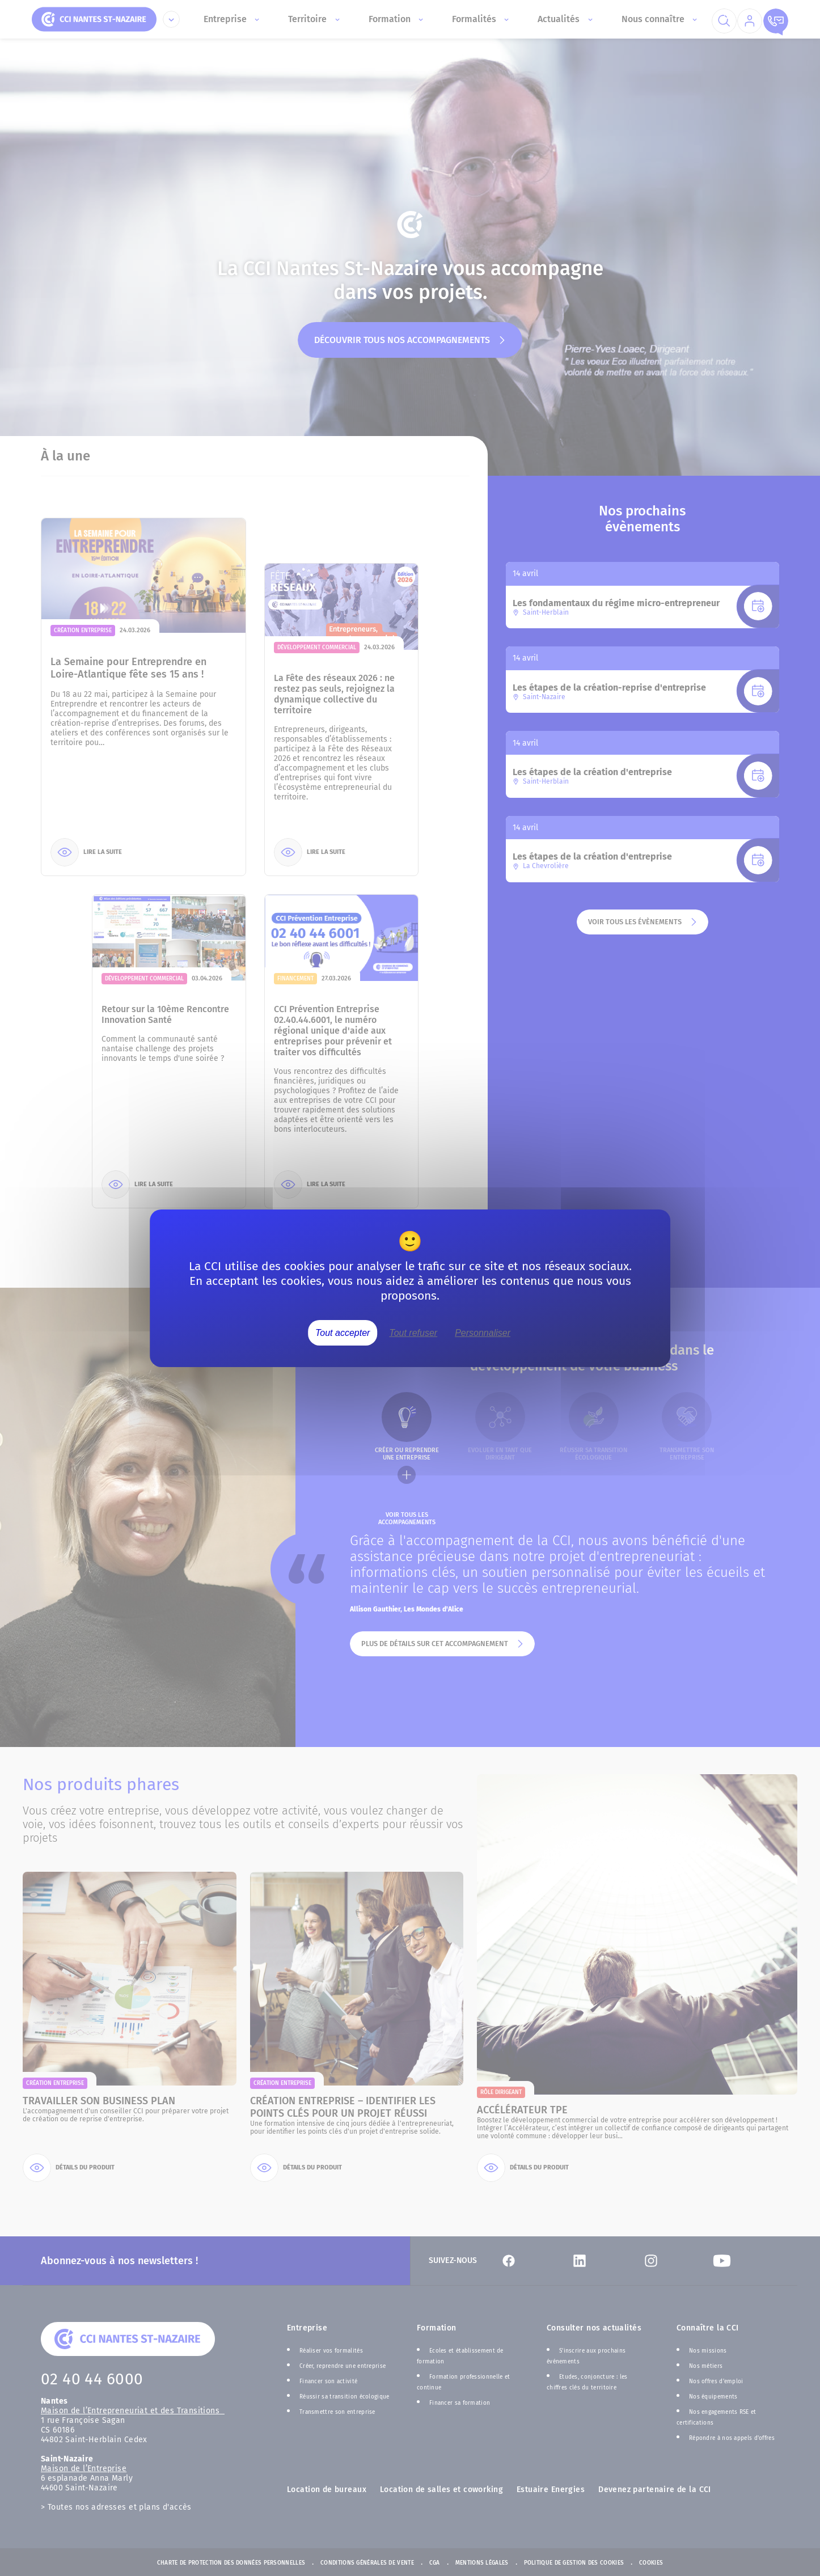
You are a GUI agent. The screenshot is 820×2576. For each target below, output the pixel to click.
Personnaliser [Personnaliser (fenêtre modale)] (482, 1332)
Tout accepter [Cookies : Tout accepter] (342, 1332)
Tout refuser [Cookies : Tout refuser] (413, 1332)
